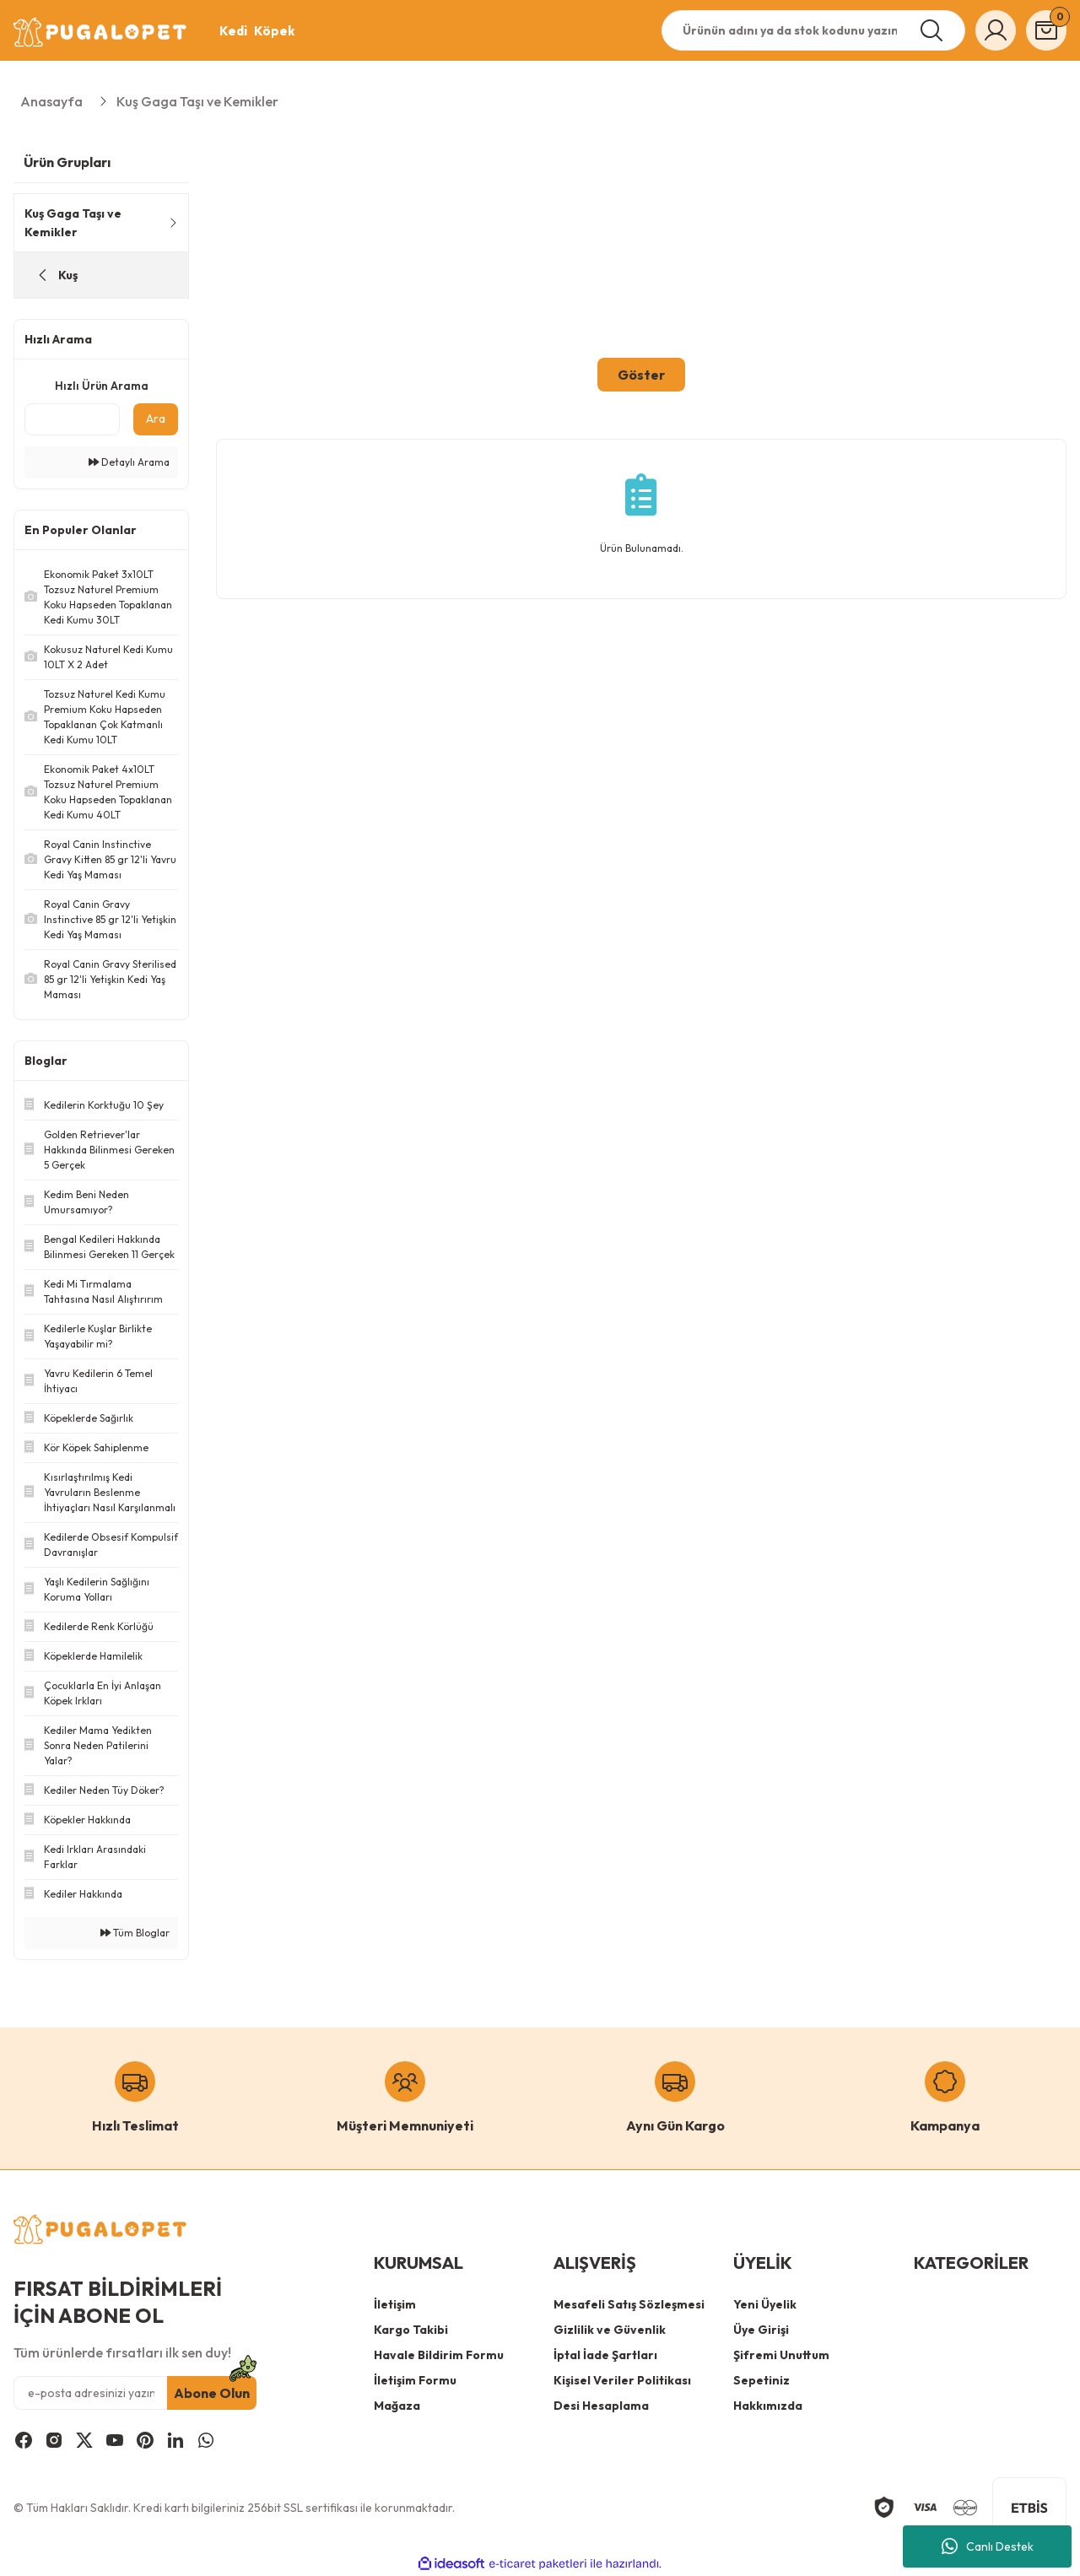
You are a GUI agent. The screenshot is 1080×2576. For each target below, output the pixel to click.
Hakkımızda (767, 2405)
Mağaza (397, 2405)
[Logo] (101, 32)
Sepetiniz (761, 2380)
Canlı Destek (988, 2546)
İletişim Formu (415, 2380)
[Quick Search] (72, 419)
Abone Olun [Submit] (212, 2392)
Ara (155, 418)
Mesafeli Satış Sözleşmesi (629, 2304)
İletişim (395, 2304)
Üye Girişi (761, 2329)
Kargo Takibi (411, 2329)
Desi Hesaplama (601, 2405)
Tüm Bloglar (135, 1932)
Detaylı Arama (129, 462)
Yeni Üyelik (764, 2304)
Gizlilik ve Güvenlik (610, 2329)
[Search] (813, 30)
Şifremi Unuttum (781, 2355)
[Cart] (1046, 30)
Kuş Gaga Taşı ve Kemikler (197, 101)
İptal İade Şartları (605, 2355)
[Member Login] (995, 30)
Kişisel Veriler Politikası (622, 2380)
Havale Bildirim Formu (439, 2355)
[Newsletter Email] (135, 2393)
